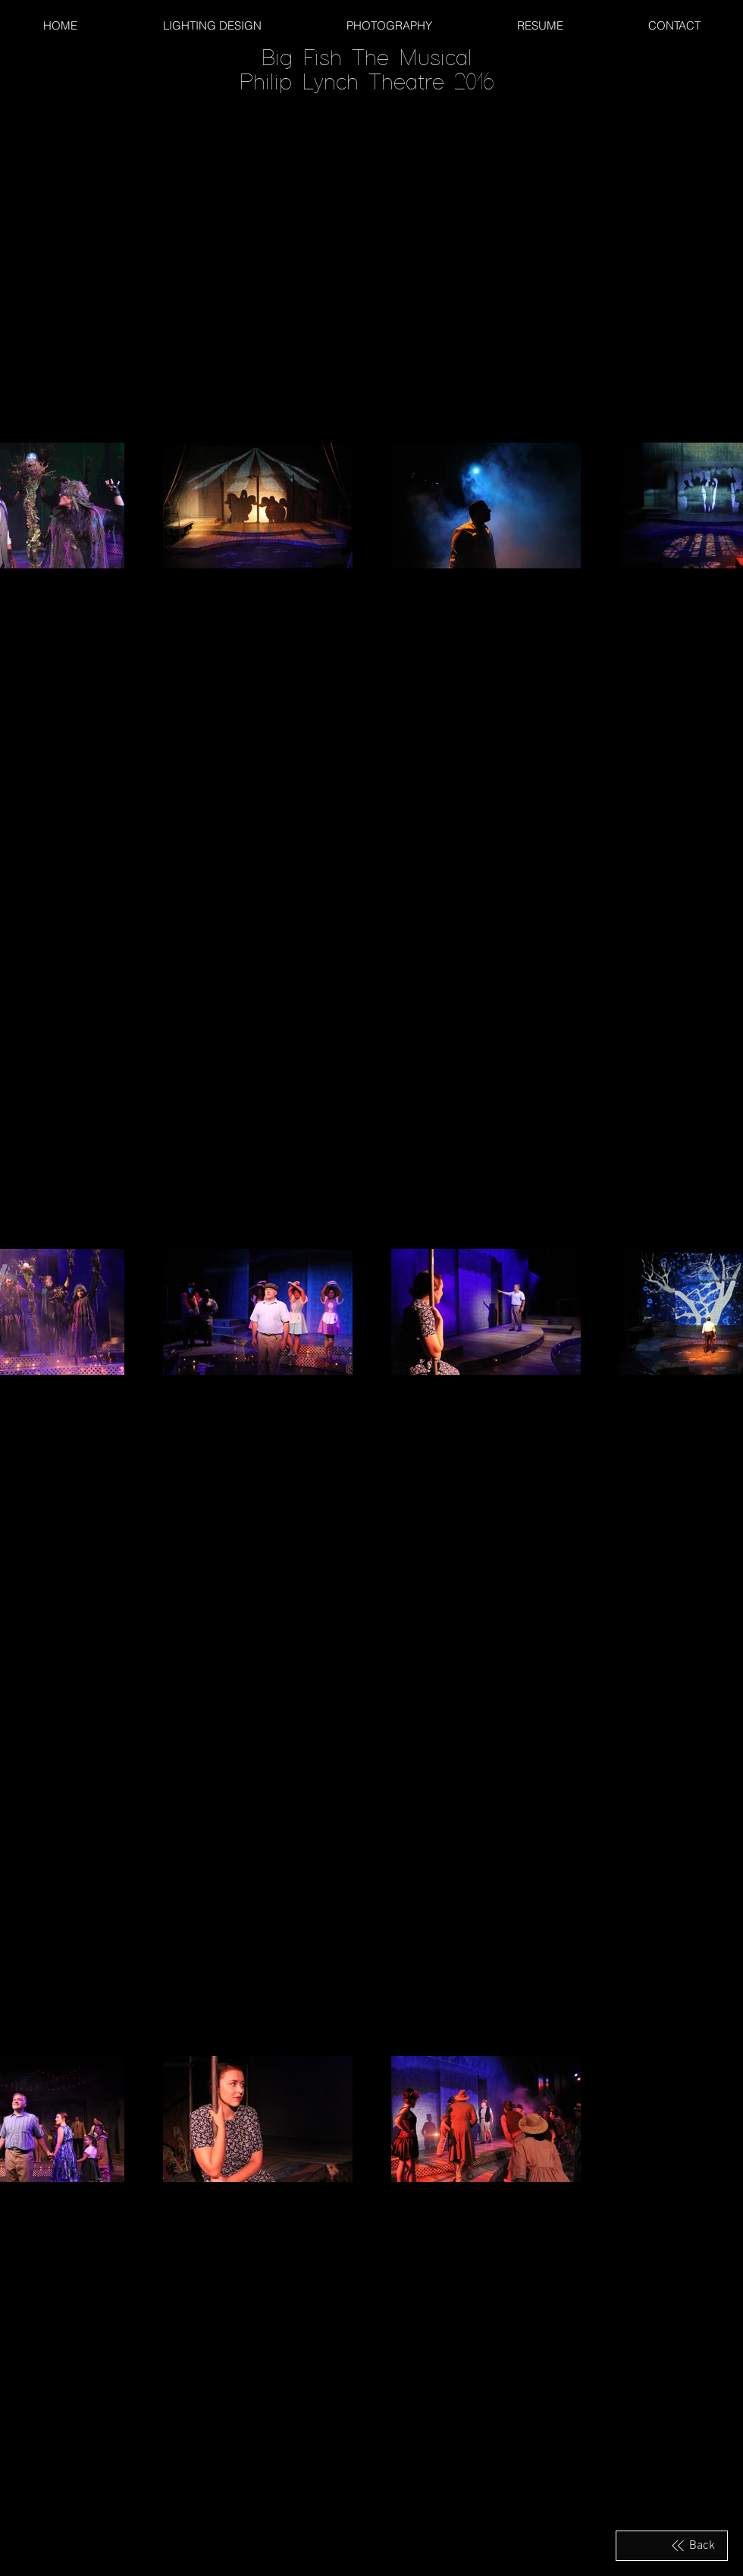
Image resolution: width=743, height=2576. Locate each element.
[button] (674, 25)
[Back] (672, 2546)
